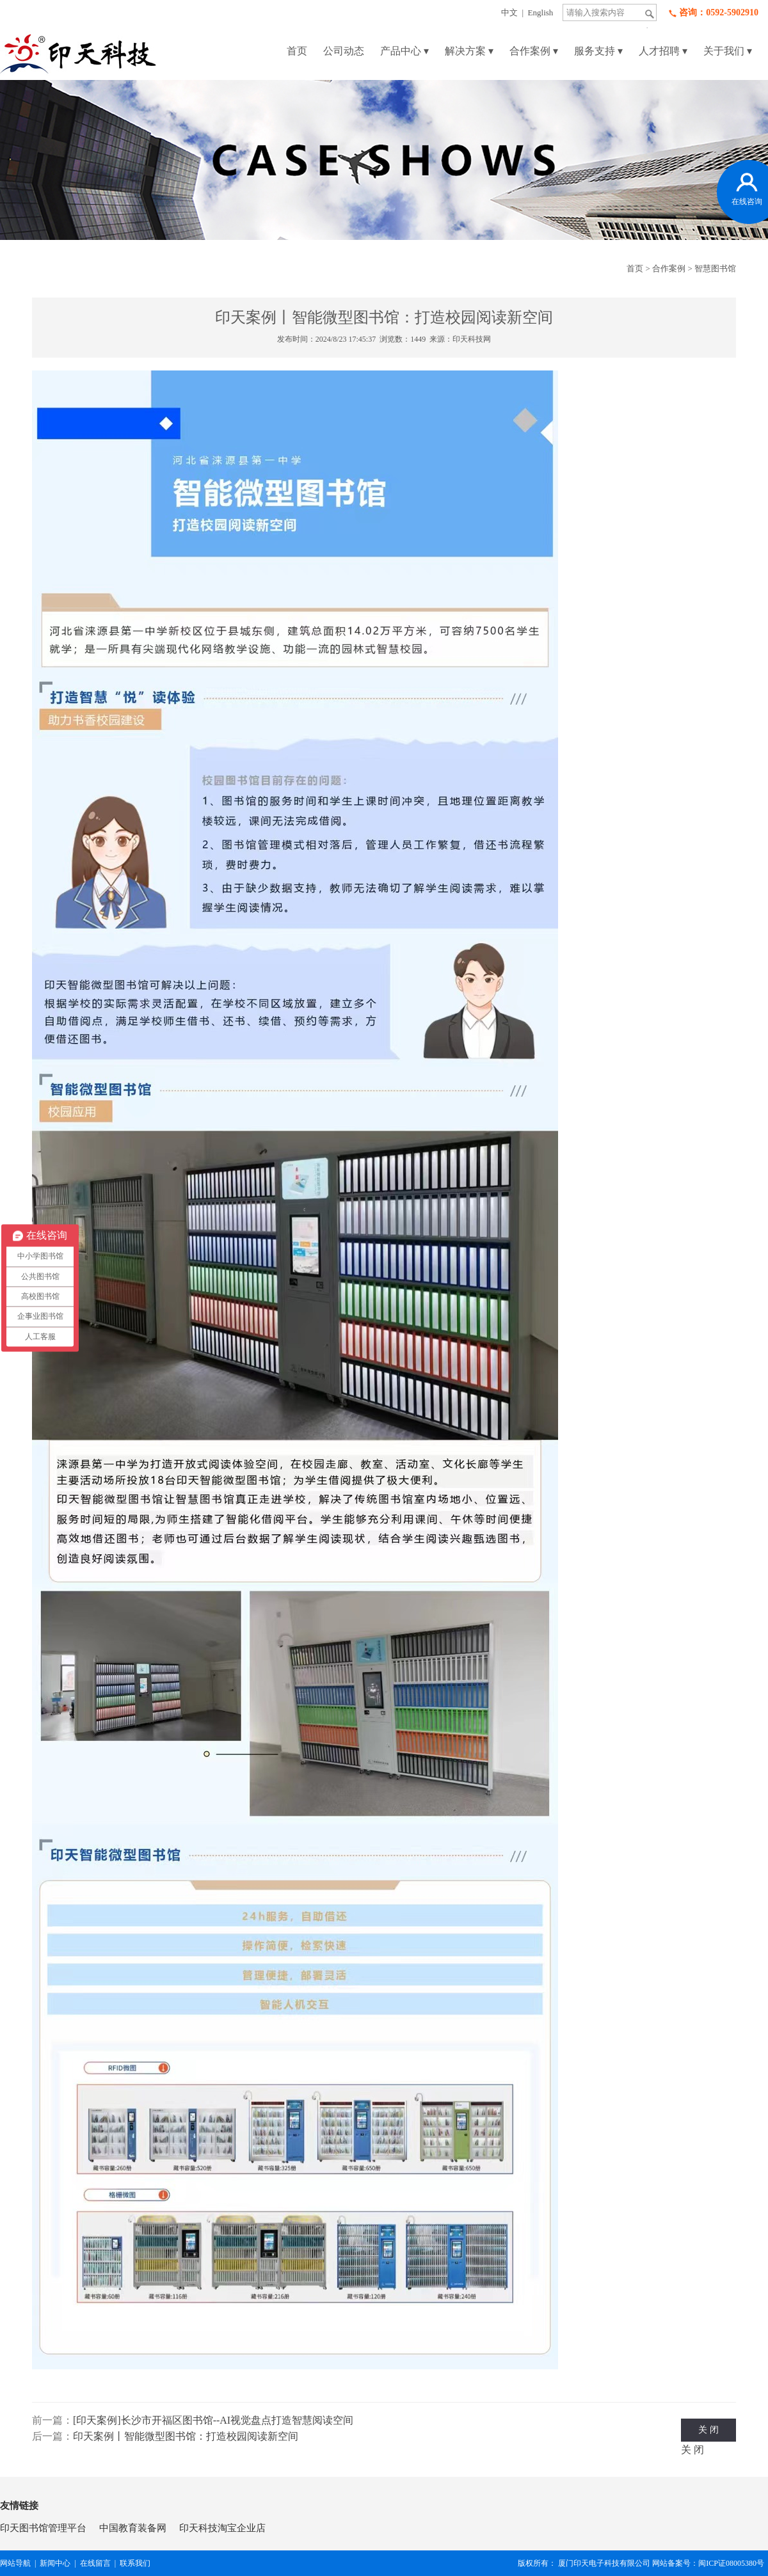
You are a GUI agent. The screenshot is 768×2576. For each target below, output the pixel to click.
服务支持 (598, 50)
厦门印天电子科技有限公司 (604, 2563)
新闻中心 (55, 2563)
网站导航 (15, 2563)
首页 (297, 50)
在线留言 (95, 2563)
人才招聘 (663, 50)
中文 (509, 12)
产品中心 (404, 50)
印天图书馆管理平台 (43, 2528)
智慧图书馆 (715, 268)
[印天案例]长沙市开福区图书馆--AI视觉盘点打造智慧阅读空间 (213, 2420)
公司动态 (343, 50)
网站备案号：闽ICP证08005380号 (710, 2563)
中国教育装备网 (132, 2528)
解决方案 (469, 50)
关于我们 (727, 50)
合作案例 (533, 50)
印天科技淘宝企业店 (222, 2528)
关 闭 (708, 2430)
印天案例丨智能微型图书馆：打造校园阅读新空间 (185, 2436)
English (541, 12)
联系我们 (135, 2563)
